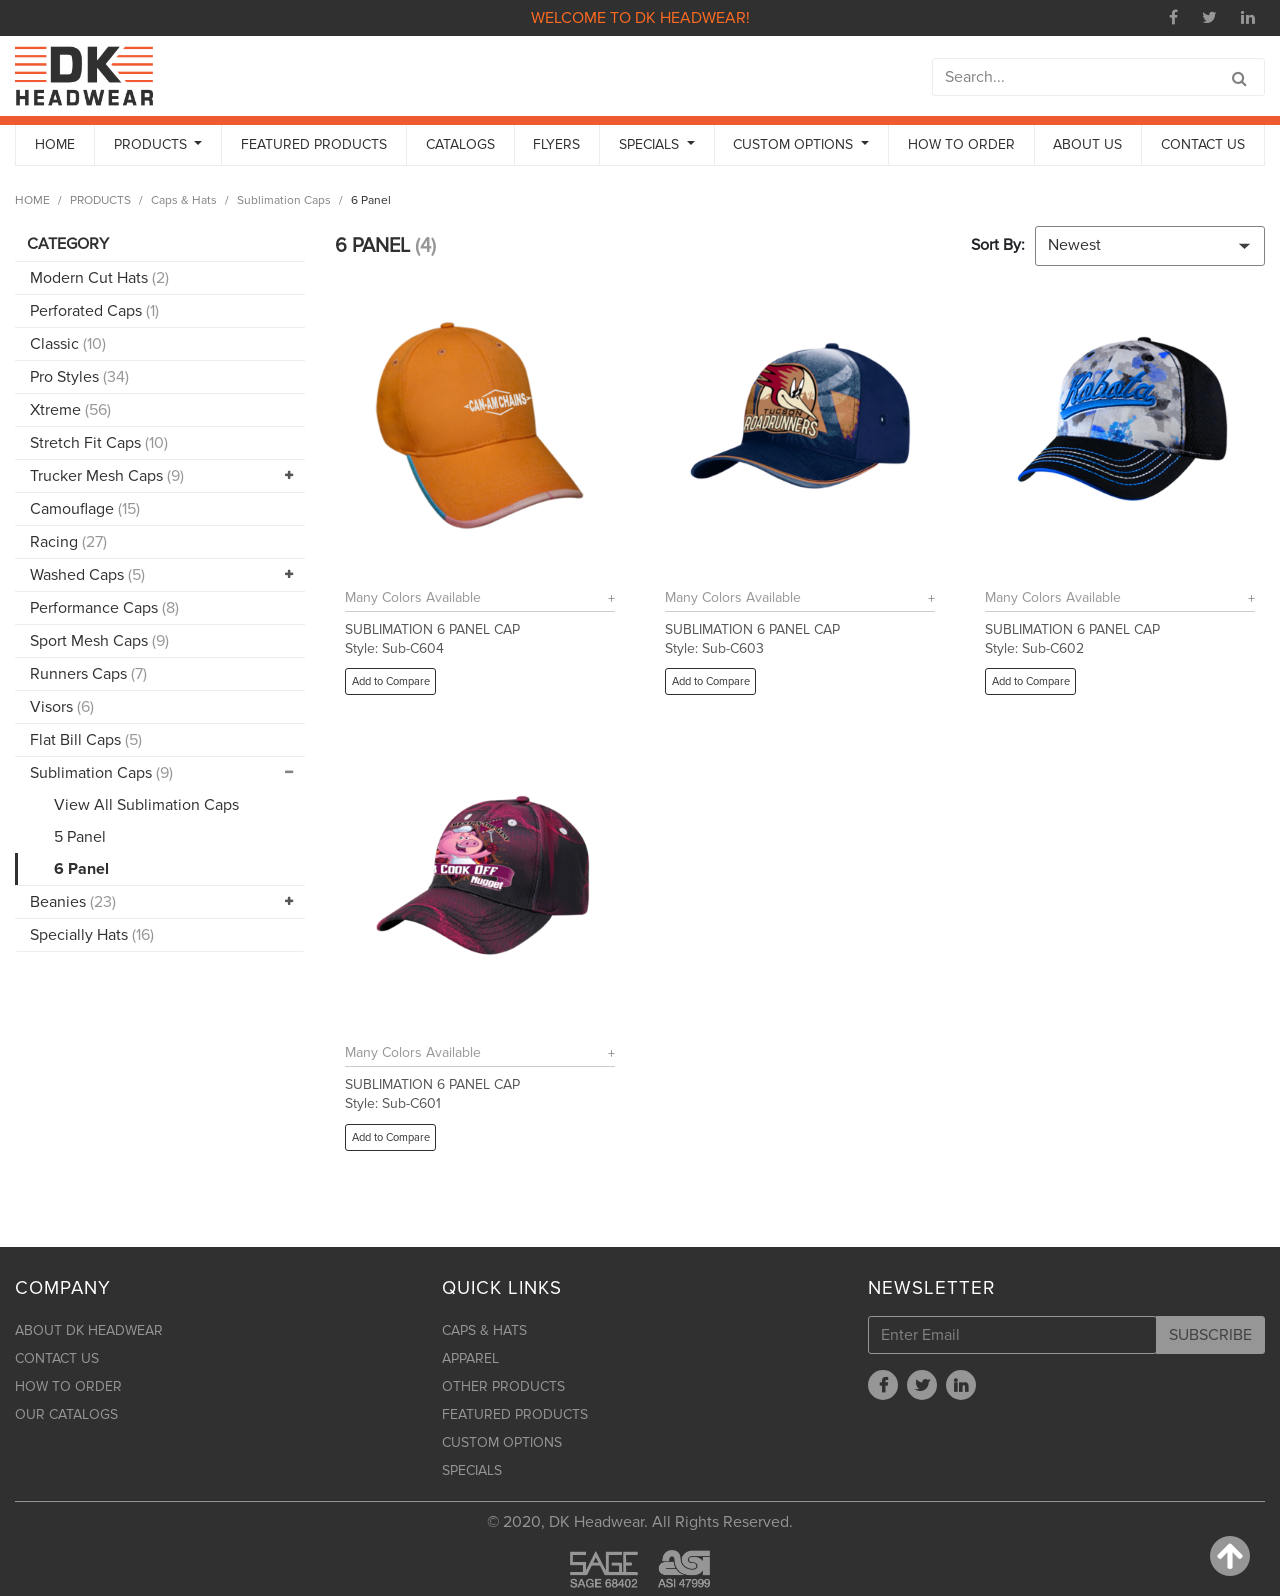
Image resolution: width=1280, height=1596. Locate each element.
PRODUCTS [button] (152, 144)
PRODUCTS (100, 200)
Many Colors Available (413, 597)
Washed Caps (87, 575)
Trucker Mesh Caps (107, 476)
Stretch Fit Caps (99, 443)
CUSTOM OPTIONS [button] (795, 144)
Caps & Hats (184, 200)
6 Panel (81, 869)
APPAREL (470, 1358)
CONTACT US (1203, 144)
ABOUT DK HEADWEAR (89, 1330)
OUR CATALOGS (66, 1414)
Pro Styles (79, 377)
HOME (55, 144)
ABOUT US (1087, 144)
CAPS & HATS (484, 1330)
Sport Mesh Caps (99, 641)
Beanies (73, 902)
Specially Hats (92, 935)
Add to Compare (391, 681)
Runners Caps (88, 674)
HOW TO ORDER (961, 144)
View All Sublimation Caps (146, 805)
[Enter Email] (1012, 1335)
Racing (68, 542)
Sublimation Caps (284, 200)
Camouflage (85, 509)
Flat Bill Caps (86, 740)
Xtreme (70, 410)
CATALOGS (460, 144)
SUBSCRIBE (1210, 1335)
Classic (68, 344)
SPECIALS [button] (651, 144)
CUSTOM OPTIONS (502, 1442)
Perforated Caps (94, 311)
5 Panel (80, 837)
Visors (62, 707)
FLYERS (556, 144)
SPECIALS (472, 1470)
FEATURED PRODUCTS (314, 144)
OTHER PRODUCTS (503, 1386)
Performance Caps (104, 608)
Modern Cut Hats (99, 278)
